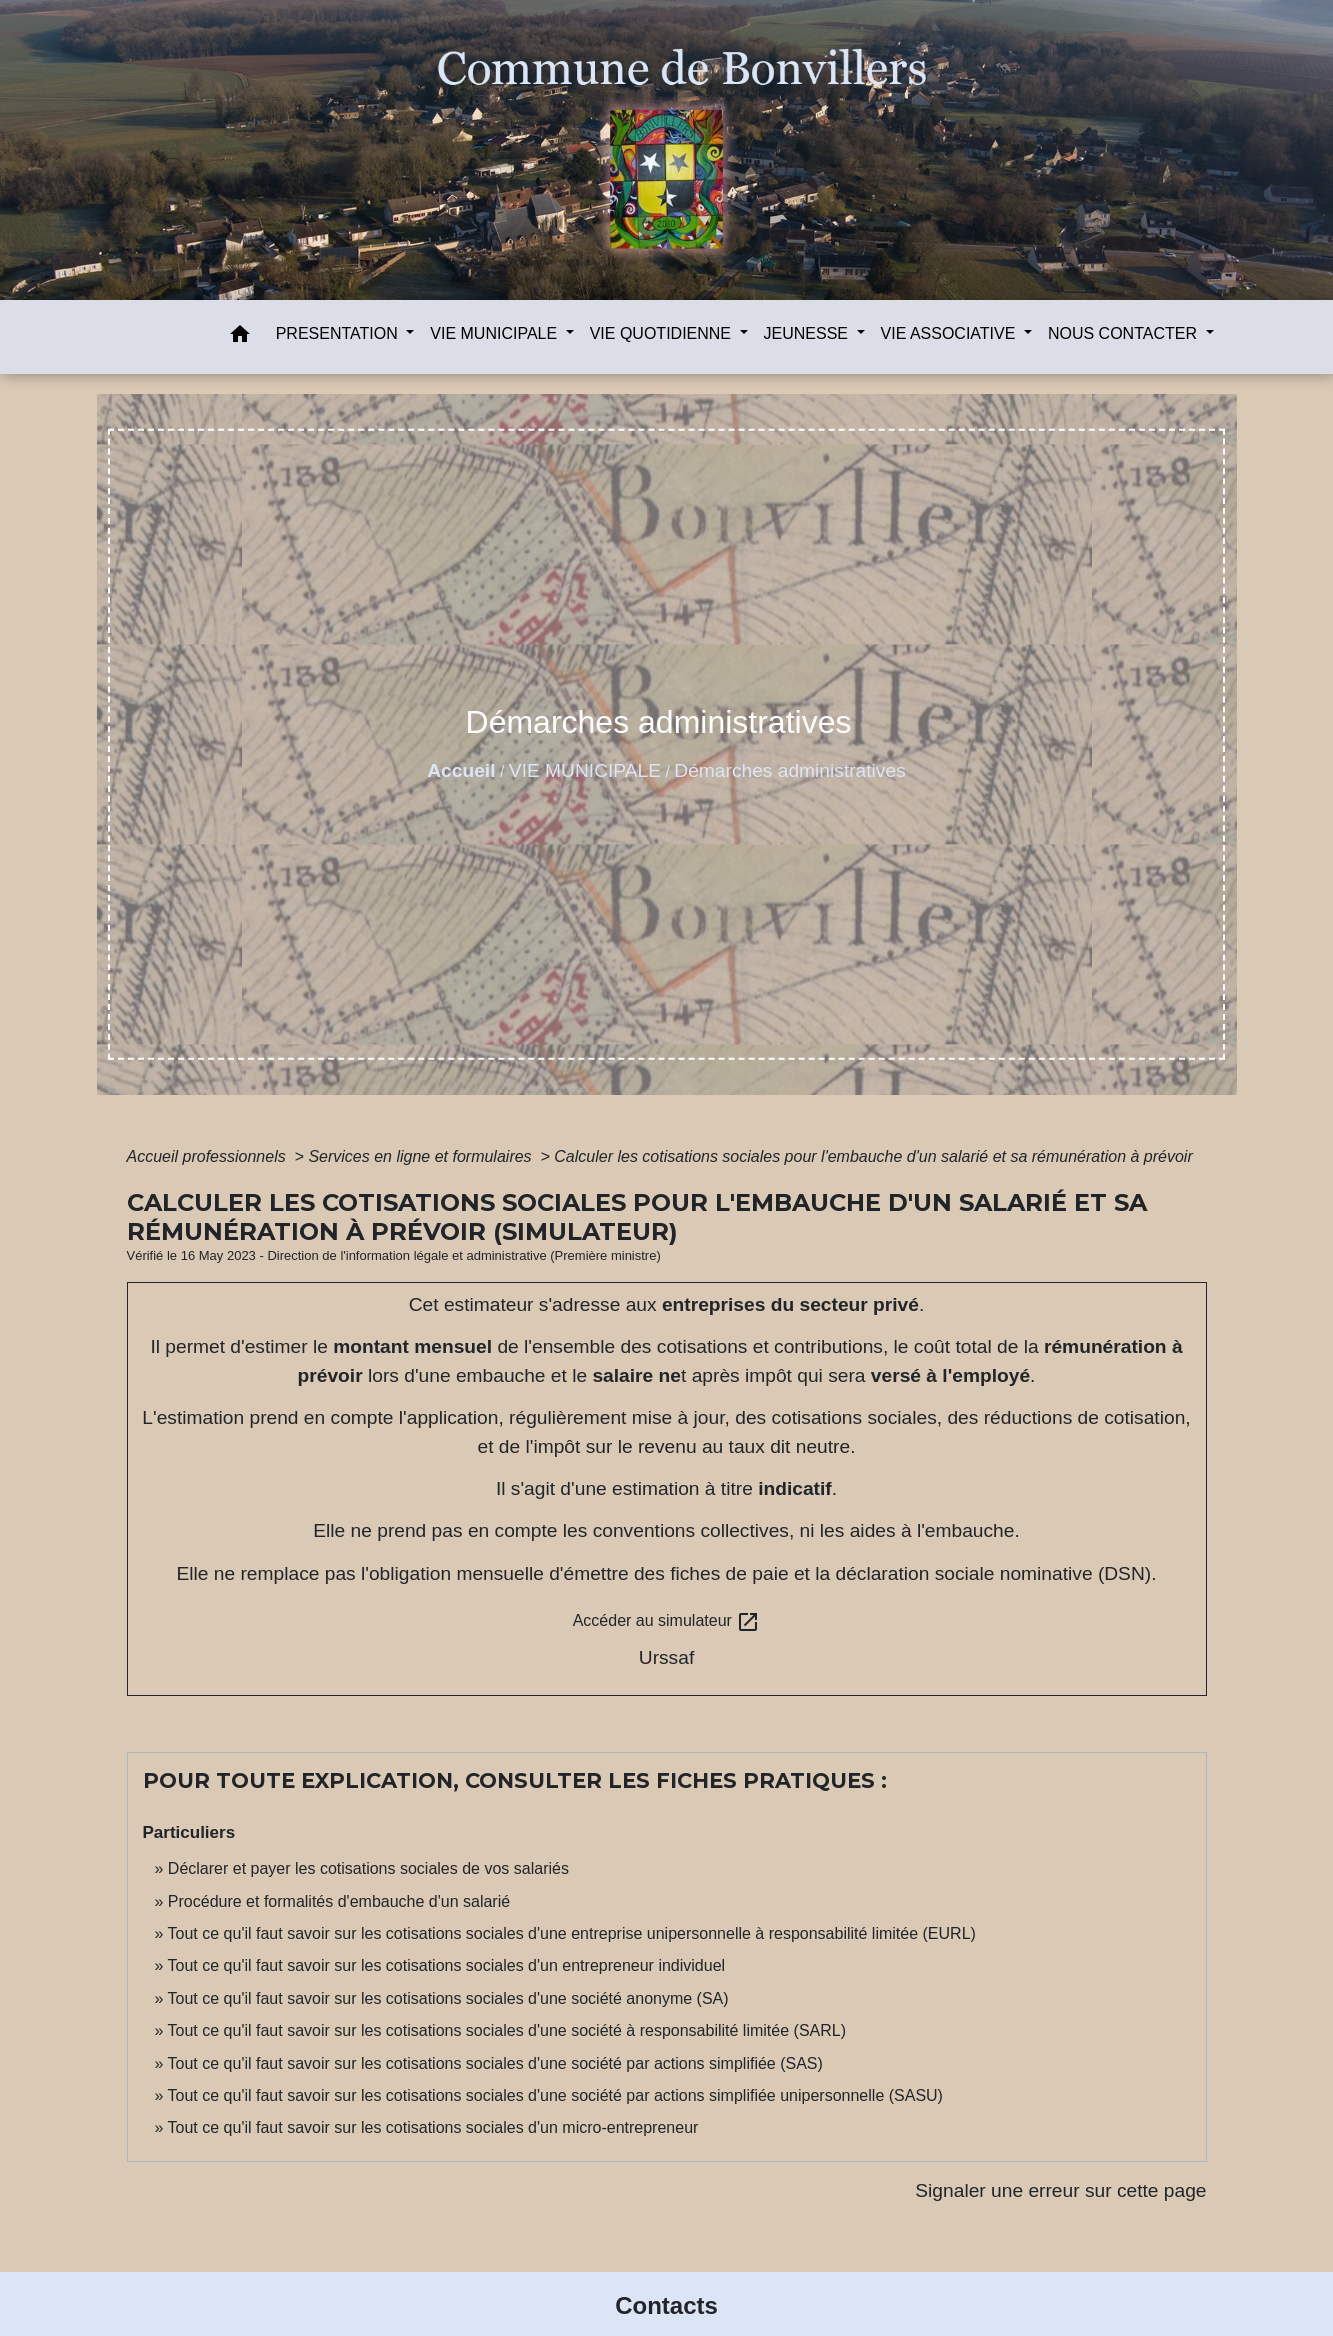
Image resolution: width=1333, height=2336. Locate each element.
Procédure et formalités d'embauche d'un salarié (339, 1901)
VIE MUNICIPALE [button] (495, 333)
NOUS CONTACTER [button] (1124, 333)
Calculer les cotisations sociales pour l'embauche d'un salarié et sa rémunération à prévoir (873, 1156)
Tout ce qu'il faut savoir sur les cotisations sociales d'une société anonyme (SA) (448, 1998)
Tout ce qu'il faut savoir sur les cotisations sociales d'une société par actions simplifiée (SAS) (495, 2063)
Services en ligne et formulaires (422, 1156)
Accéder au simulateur (667, 1622)
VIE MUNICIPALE (585, 770)
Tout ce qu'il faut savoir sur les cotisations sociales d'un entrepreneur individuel (447, 1965)
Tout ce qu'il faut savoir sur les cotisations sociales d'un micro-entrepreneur (433, 2127)
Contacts (666, 2305)
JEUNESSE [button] (808, 333)
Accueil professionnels (209, 1156)
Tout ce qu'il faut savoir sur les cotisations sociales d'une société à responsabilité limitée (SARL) (507, 2030)
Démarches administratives (789, 770)
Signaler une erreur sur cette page (1060, 2190)
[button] (240, 337)
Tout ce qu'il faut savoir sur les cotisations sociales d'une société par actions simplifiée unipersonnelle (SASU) (555, 2095)
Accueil (461, 770)
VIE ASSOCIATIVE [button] (950, 333)
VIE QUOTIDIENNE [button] (663, 333)
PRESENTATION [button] (339, 333)
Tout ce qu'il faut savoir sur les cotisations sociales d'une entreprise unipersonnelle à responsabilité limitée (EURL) (572, 1933)
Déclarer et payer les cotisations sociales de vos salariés (368, 1868)
